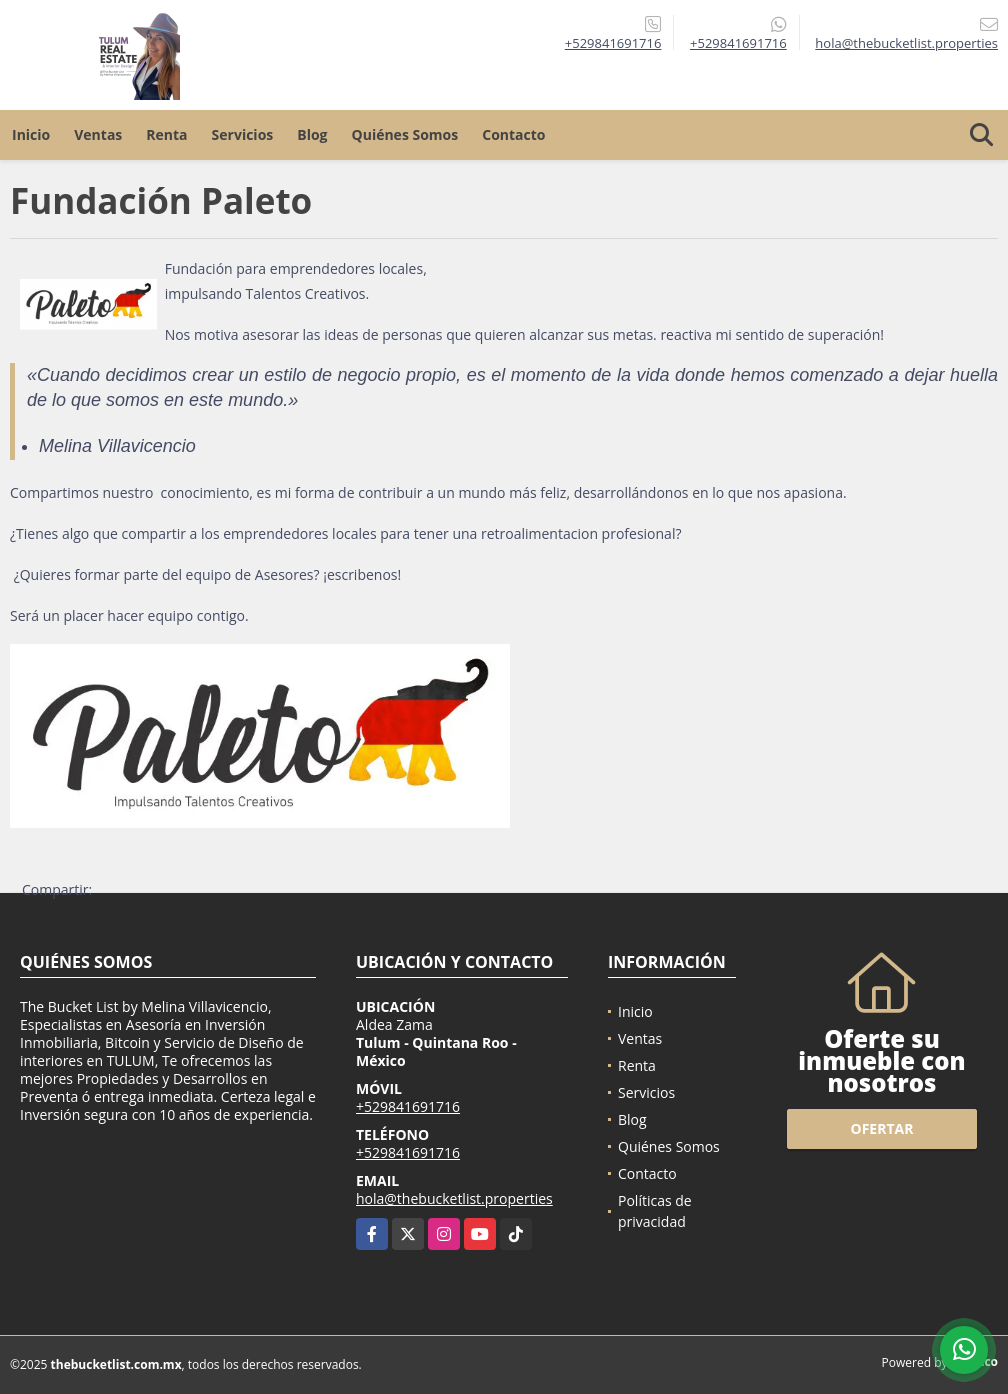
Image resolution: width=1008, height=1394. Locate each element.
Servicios (243, 134)
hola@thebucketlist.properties (454, 1198)
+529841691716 (613, 43)
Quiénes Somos (405, 134)
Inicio (31, 134)
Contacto (513, 134)
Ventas (98, 134)
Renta (166, 134)
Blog (312, 134)
